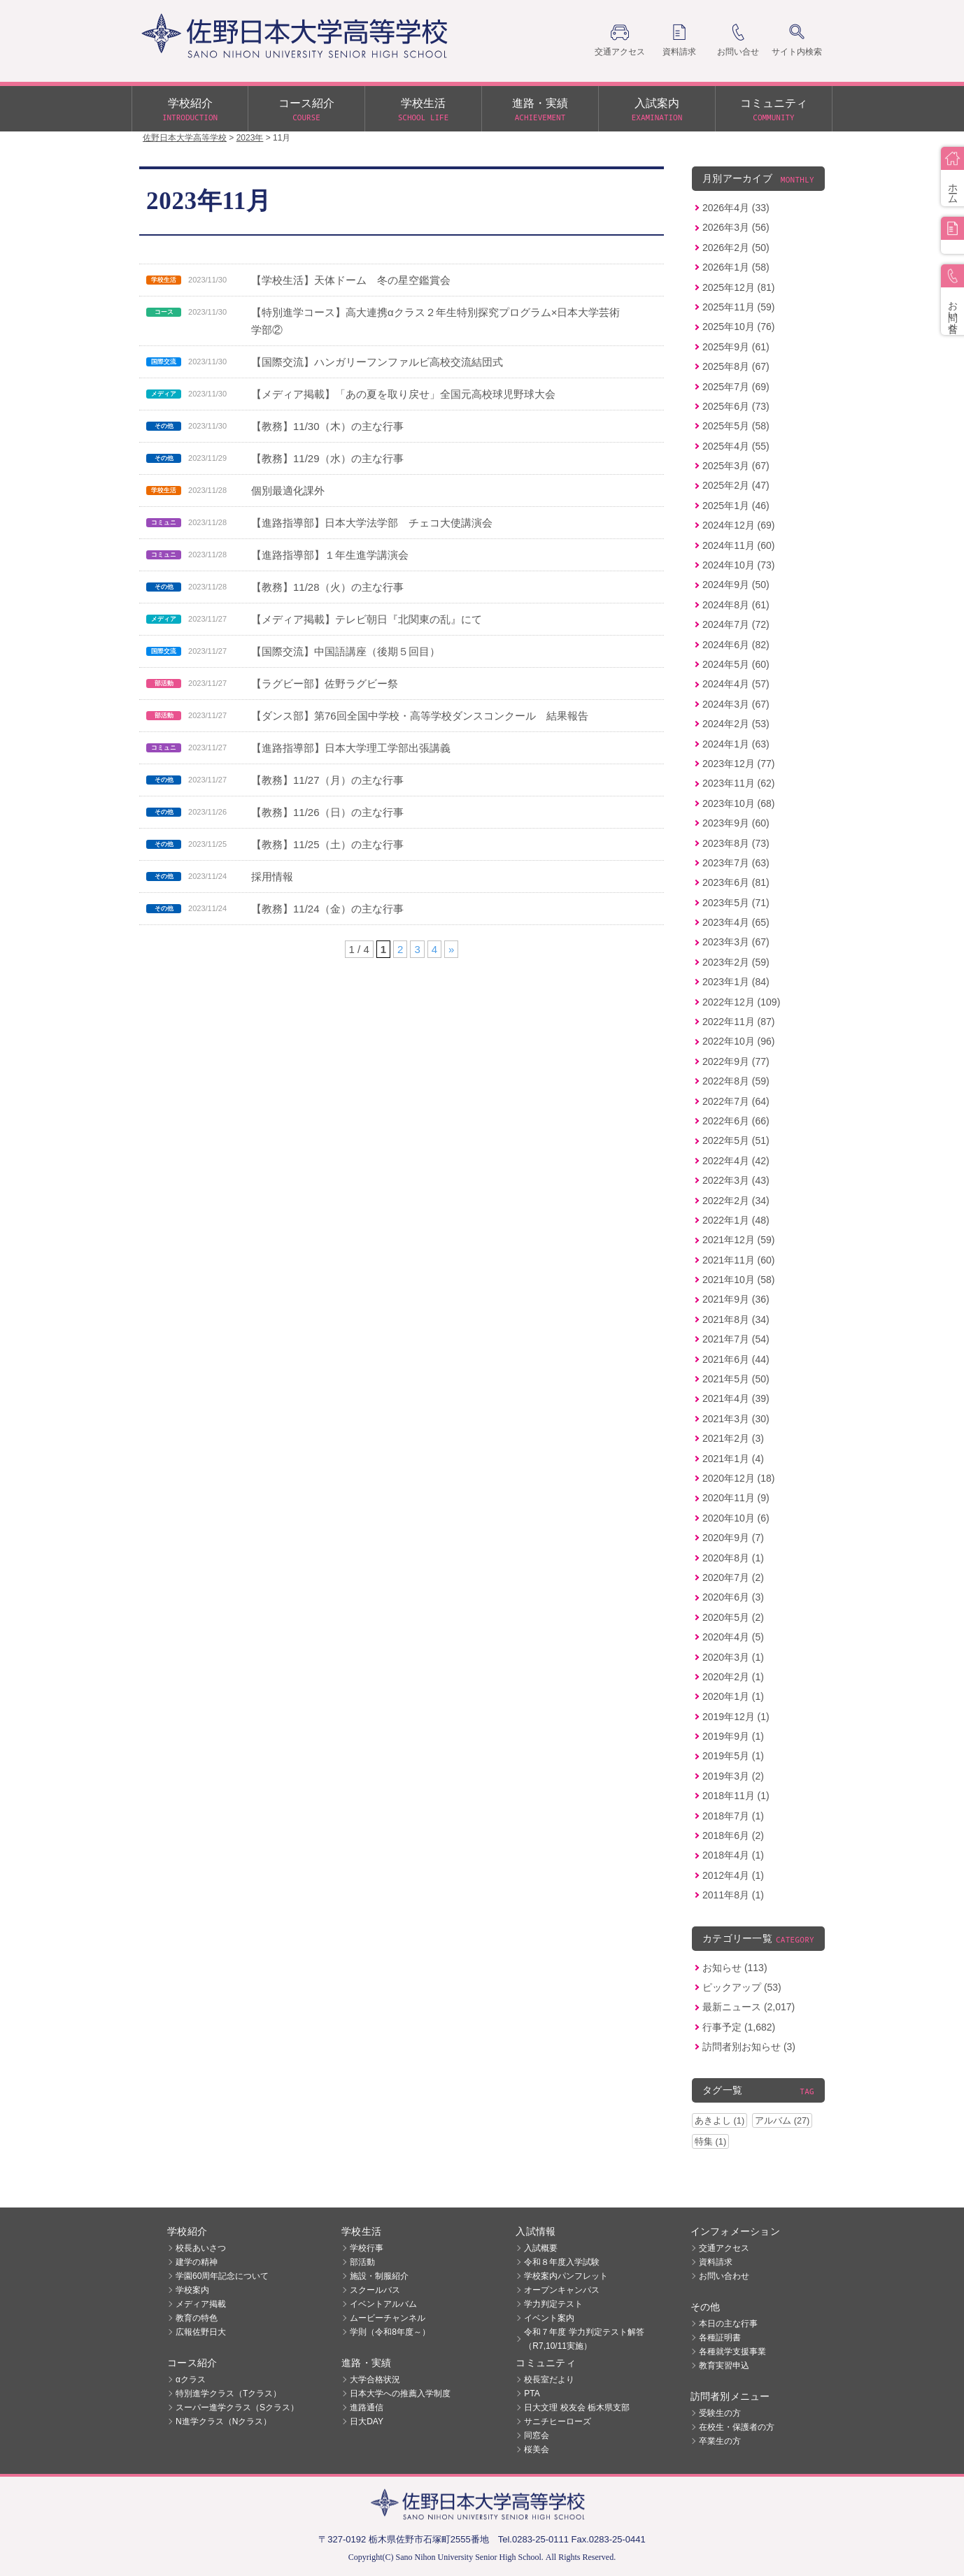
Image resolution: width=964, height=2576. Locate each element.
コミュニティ (774, 110)
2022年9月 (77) (736, 1061)
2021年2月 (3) (733, 1438)
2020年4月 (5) (733, 1637)
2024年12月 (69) (738, 525)
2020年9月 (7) (733, 1537)
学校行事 (366, 2248)
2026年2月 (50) (736, 247)
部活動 (362, 2262)
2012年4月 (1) (733, 1875)
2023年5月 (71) (736, 902)
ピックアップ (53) (741, 1987)
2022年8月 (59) (736, 1081)
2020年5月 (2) (733, 1617)
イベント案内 (549, 2318)
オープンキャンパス (562, 2290)
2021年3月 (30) (736, 1418)
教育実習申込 (724, 2365)
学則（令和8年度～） (390, 2332)
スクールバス (375, 2290)
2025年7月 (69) (736, 386)
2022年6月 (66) (736, 1120)
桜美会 (536, 2449)
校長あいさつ (201, 2248)
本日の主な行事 (728, 2323)
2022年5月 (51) (736, 1140)
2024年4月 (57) (736, 683)
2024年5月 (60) (736, 664)
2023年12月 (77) (738, 763)
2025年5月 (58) (736, 425)
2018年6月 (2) (733, 1835)
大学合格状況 (375, 2379)
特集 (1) (710, 2141)
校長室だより (549, 2379)
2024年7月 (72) (736, 624)
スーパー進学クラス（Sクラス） (237, 2407)
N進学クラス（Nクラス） (223, 2421)
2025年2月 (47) (736, 485)
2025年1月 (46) (736, 505)
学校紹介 (190, 110)
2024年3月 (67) (736, 704)
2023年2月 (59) (736, 962)
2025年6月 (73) (736, 406)
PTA (531, 2393)
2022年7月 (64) (736, 1101)
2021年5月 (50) (736, 1378)
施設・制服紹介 (379, 2276)
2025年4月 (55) (736, 446)
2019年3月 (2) (733, 1776)
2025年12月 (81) (738, 287)
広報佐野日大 (201, 2332)
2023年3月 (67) (736, 941)
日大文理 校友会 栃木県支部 (577, 2407)
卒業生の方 (720, 2441)
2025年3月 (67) (736, 465)
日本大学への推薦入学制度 (400, 2393)
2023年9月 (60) (736, 823)
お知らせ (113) (734, 1967)
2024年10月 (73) (738, 565)
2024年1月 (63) (736, 744)
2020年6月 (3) (733, 1597)
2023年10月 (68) (738, 803)
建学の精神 (197, 2262)
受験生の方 (720, 2413)
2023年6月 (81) (736, 882)
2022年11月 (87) (738, 1021)
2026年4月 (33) (736, 207)
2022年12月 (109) (741, 1002)
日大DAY (366, 2421)
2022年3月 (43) (736, 1180)
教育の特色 (197, 2318)
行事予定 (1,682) (738, 2027)
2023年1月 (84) (736, 981)
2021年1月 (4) (733, 1458)
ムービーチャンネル (387, 2318)
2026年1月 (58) (736, 267)
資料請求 (715, 2262)
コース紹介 (306, 110)
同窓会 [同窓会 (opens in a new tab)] (536, 2435)
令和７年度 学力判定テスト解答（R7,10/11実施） (584, 2339)
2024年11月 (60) (738, 545)
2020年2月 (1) (733, 1676)
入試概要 (541, 2248)
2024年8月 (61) (736, 604)
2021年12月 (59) (738, 1239)
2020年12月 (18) (738, 1478)
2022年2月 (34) (736, 1200)
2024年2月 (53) (736, 723)
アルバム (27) (782, 2120)
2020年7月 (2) (733, 1577)
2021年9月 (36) (736, 1299)
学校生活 (423, 110)
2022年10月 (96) (738, 1041)
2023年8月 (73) (736, 843)
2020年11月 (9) (736, 1497)
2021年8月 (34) (736, 1319)
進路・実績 (540, 110)
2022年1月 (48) (736, 1220)
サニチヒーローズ (557, 2421)
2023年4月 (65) (736, 922)
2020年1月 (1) (733, 1696)
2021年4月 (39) (736, 1398)
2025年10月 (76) (738, 326)
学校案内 (192, 2290)
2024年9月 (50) (736, 584)
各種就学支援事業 (732, 2351)
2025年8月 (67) (736, 366)
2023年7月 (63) (736, 862)
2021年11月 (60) (738, 1260)
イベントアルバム (383, 2304)
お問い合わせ (724, 2276)
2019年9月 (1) (733, 1736)
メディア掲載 (201, 2304)
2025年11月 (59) (738, 307)
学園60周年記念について (222, 2276)
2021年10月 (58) (738, 1279)
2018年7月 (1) (733, 1816)
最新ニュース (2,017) (748, 2006)
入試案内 (657, 110)
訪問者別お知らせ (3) (748, 2046)
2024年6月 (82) (736, 644)
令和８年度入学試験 (562, 2262)
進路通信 (366, 2407)
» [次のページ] (451, 949)
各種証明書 (720, 2337)
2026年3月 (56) (736, 227)
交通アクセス (724, 2248)
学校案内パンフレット (566, 2276)
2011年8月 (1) (733, 1895)
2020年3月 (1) (733, 1657)
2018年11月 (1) (736, 1795)
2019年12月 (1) (736, 1716)
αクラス (191, 2379)
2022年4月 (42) (736, 1160)
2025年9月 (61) (736, 346)
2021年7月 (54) (736, 1339)
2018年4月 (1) (733, 1855)
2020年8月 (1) (733, 1558)
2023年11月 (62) (738, 783)
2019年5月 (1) (733, 1755)
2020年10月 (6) (736, 1518)
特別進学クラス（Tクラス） (228, 2393)
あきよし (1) (719, 2120)
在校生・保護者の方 (736, 2427)
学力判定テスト (553, 2304)
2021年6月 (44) (736, 1359)
